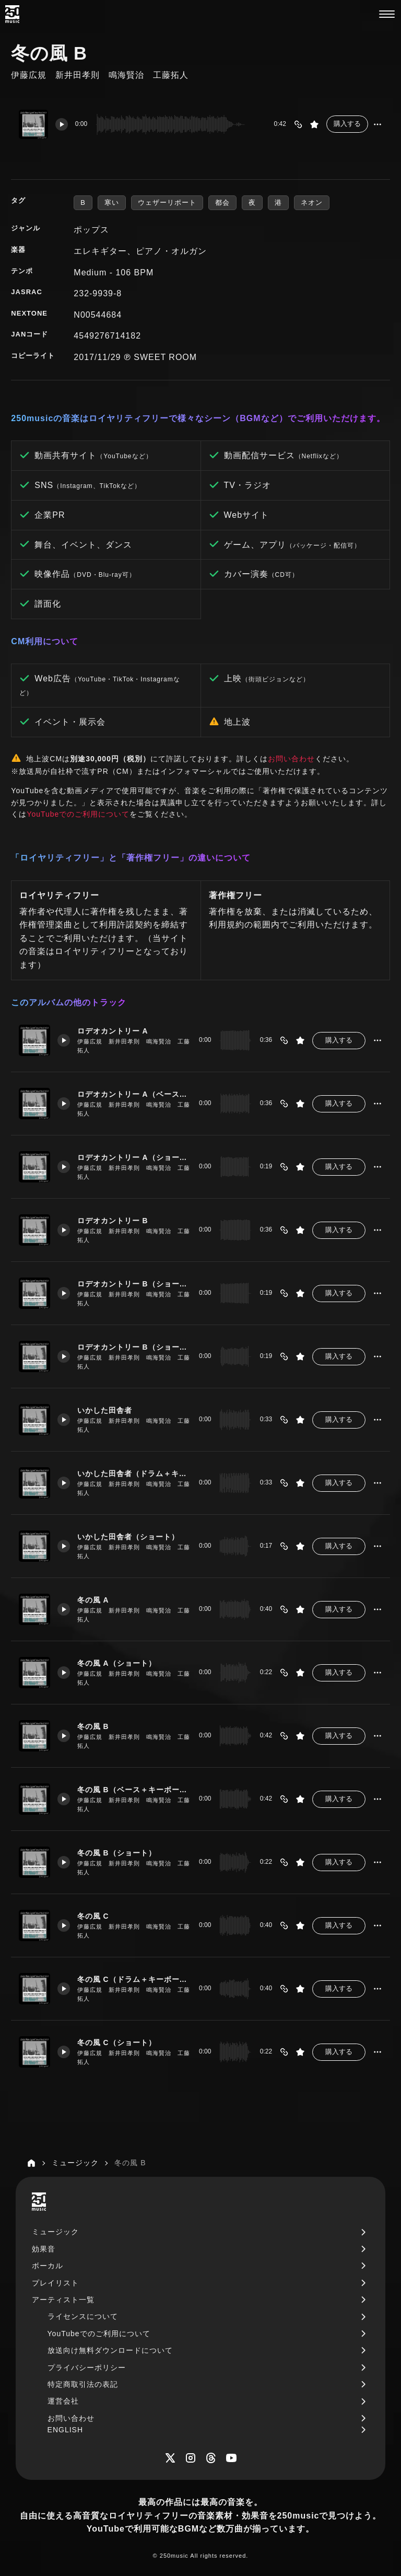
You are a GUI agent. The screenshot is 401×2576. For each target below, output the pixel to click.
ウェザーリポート (167, 202)
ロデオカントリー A (113, 1031)
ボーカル (47, 2265)
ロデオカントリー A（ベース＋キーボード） (133, 1094)
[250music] (12, 14)
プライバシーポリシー (87, 2367)
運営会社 (63, 2401)
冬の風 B (94, 1726)
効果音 (43, 2249)
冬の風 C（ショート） (117, 2042)
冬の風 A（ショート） (117, 1663)
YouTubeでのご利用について (78, 814)
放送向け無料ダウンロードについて (110, 2350)
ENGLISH (65, 2430)
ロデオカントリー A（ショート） (133, 1157)
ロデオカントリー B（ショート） (133, 1284)
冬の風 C (94, 1916)
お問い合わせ (291, 759)
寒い (111, 202)
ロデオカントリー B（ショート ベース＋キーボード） (133, 1347)
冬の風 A (94, 1600)
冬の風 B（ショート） (117, 1853)
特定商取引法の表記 (83, 2384)
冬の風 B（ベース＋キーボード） (133, 1789)
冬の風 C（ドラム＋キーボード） (133, 1979)
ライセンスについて (83, 2316)
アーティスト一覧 (63, 2299)
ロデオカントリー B (113, 1220)
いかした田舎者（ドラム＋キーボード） (133, 1473)
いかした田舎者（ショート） (129, 1537)
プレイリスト (55, 2283)
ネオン (312, 202)
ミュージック (55, 2231)
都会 (222, 202)
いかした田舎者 (105, 1410)
